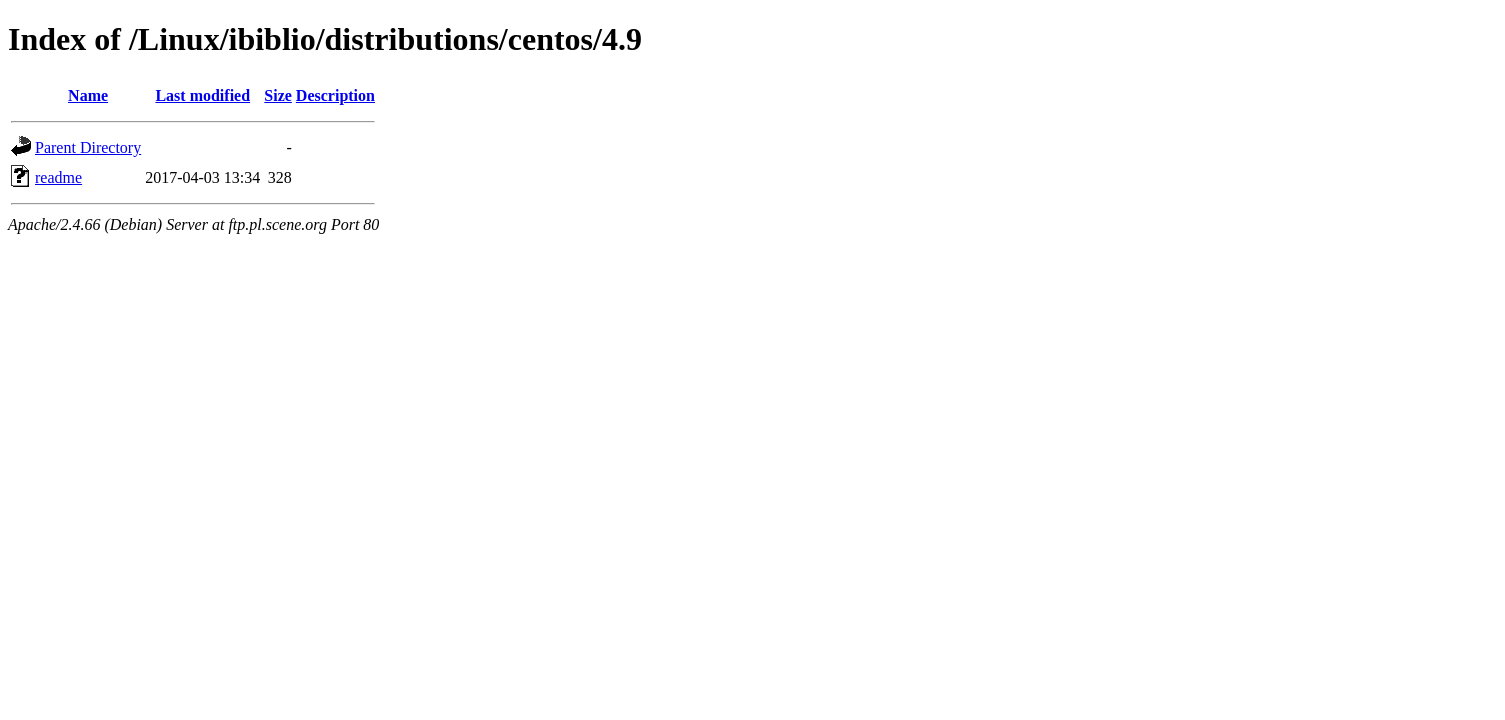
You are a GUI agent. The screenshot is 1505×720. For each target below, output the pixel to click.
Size (278, 95)
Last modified (202, 95)
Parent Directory (88, 147)
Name (88, 95)
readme (58, 177)
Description (335, 95)
